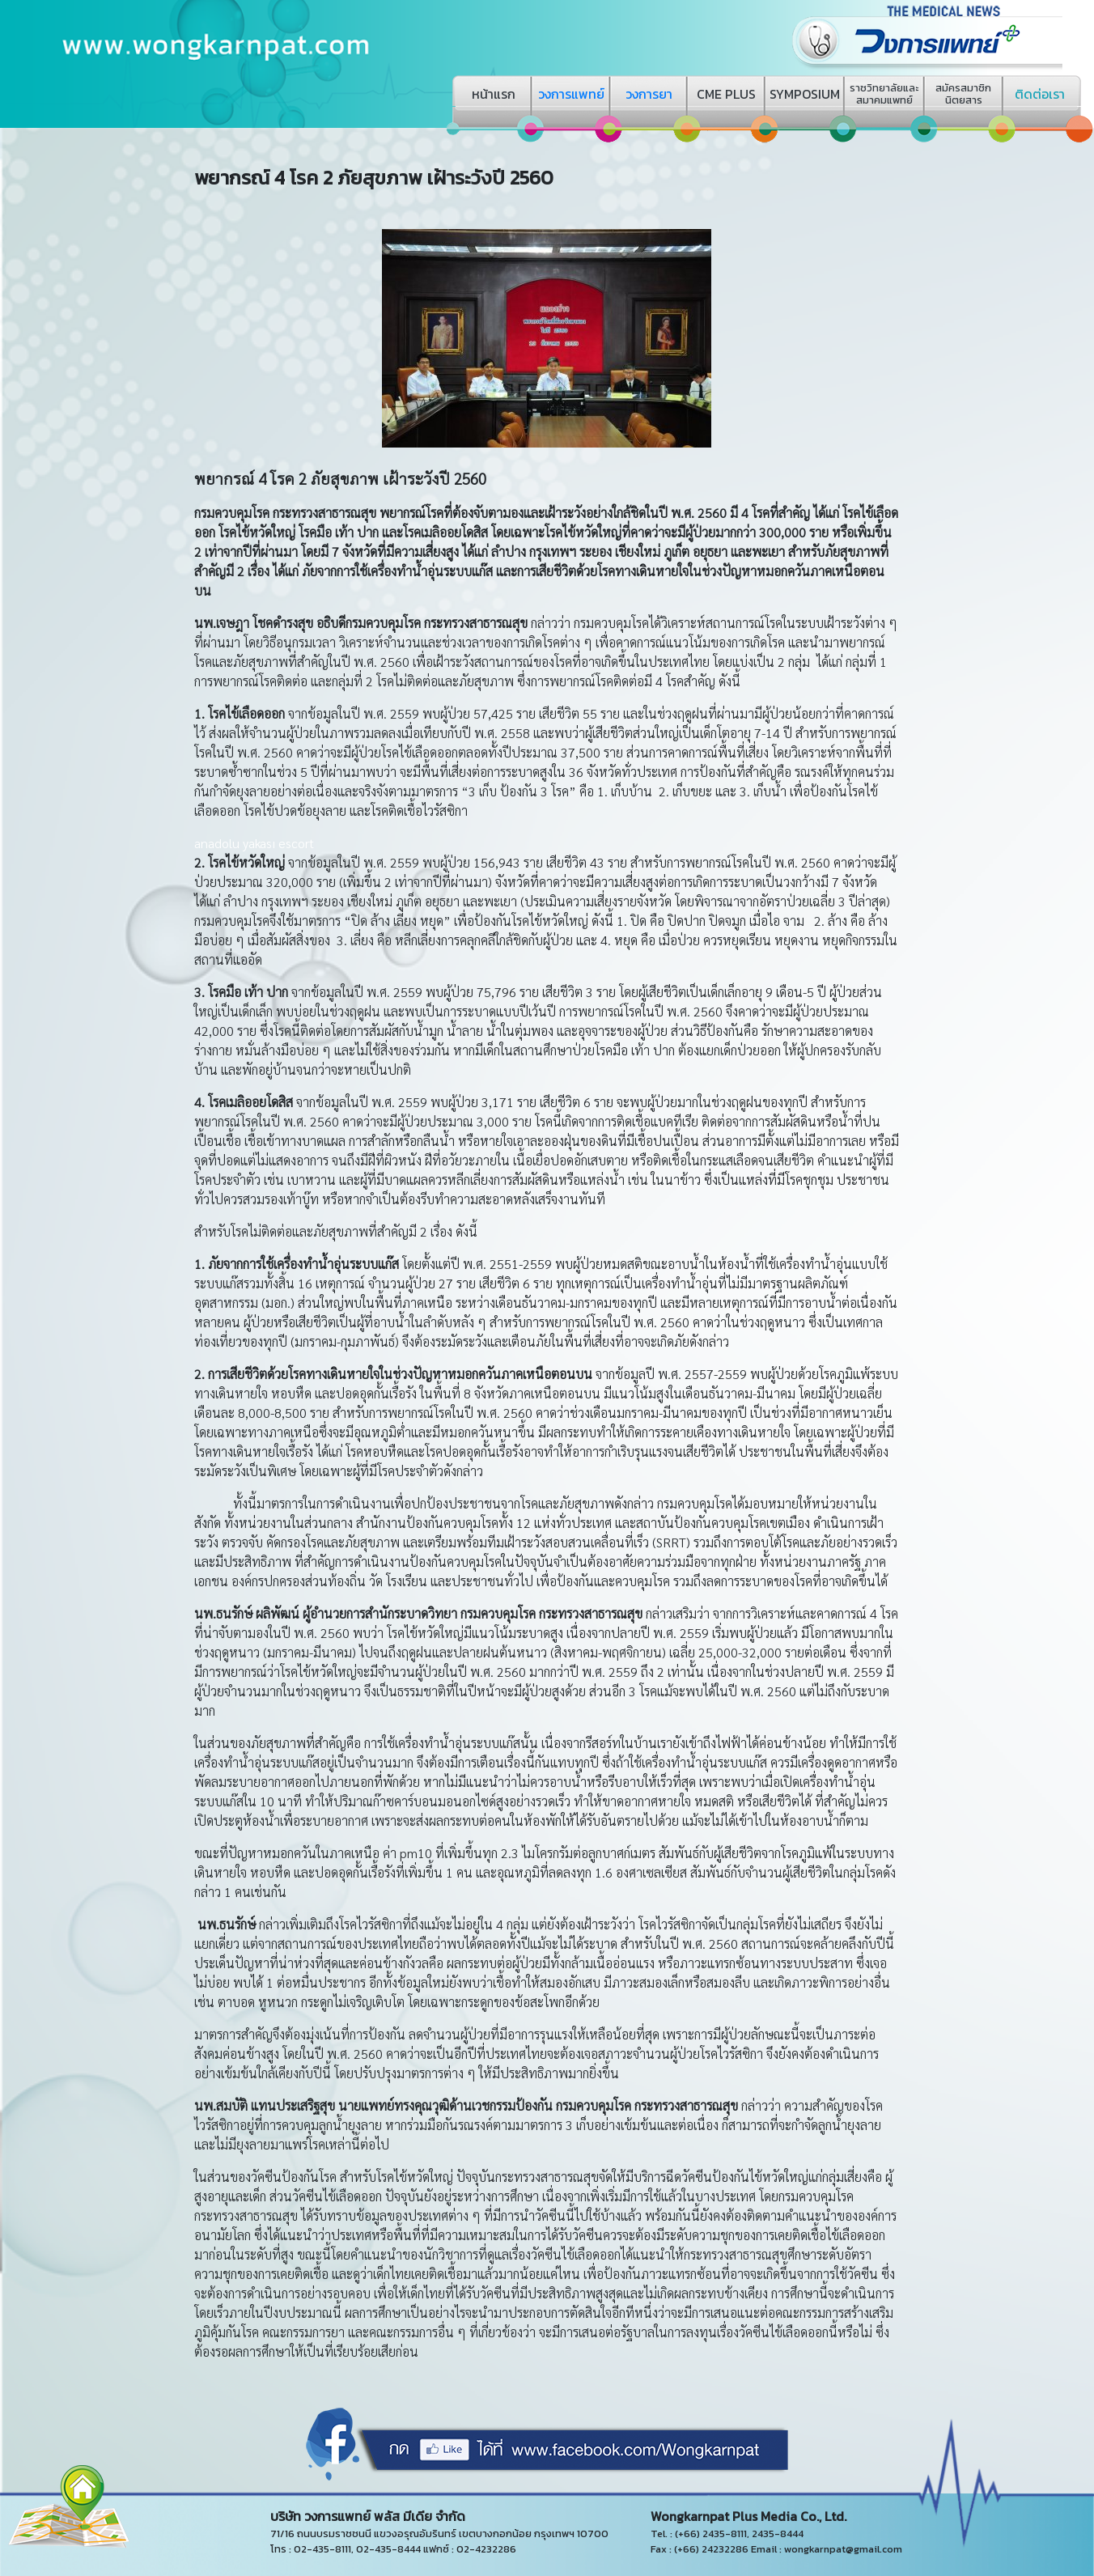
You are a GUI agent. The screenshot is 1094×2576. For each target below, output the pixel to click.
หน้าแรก (493, 94)
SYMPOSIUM (805, 94)
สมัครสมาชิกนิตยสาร (963, 94)
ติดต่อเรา (1040, 94)
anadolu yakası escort (254, 842)
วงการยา (648, 94)
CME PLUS (726, 94)
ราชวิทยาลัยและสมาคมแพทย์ (884, 94)
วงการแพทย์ (571, 94)
